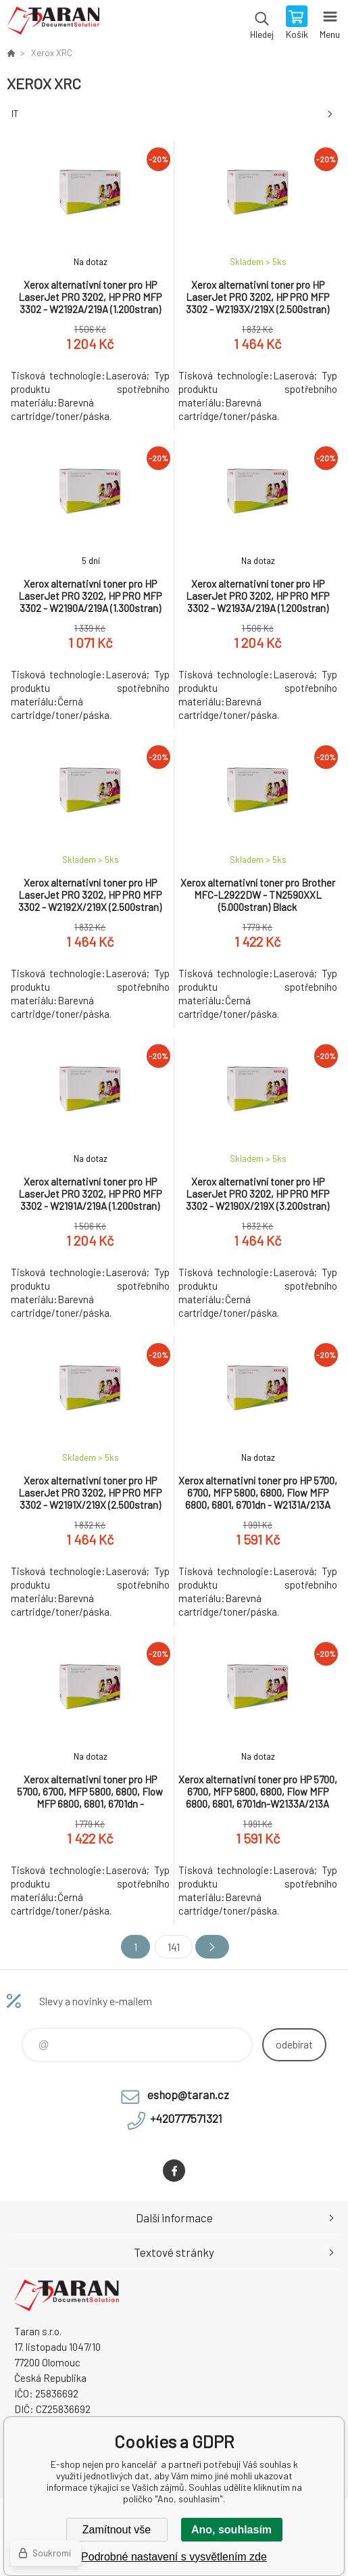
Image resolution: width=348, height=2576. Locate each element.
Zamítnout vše (116, 2529)
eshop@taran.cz (188, 2094)
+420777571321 (186, 2118)
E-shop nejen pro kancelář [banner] (53, 23)
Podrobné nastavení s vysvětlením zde (174, 2556)
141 (174, 1946)
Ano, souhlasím (231, 2529)
